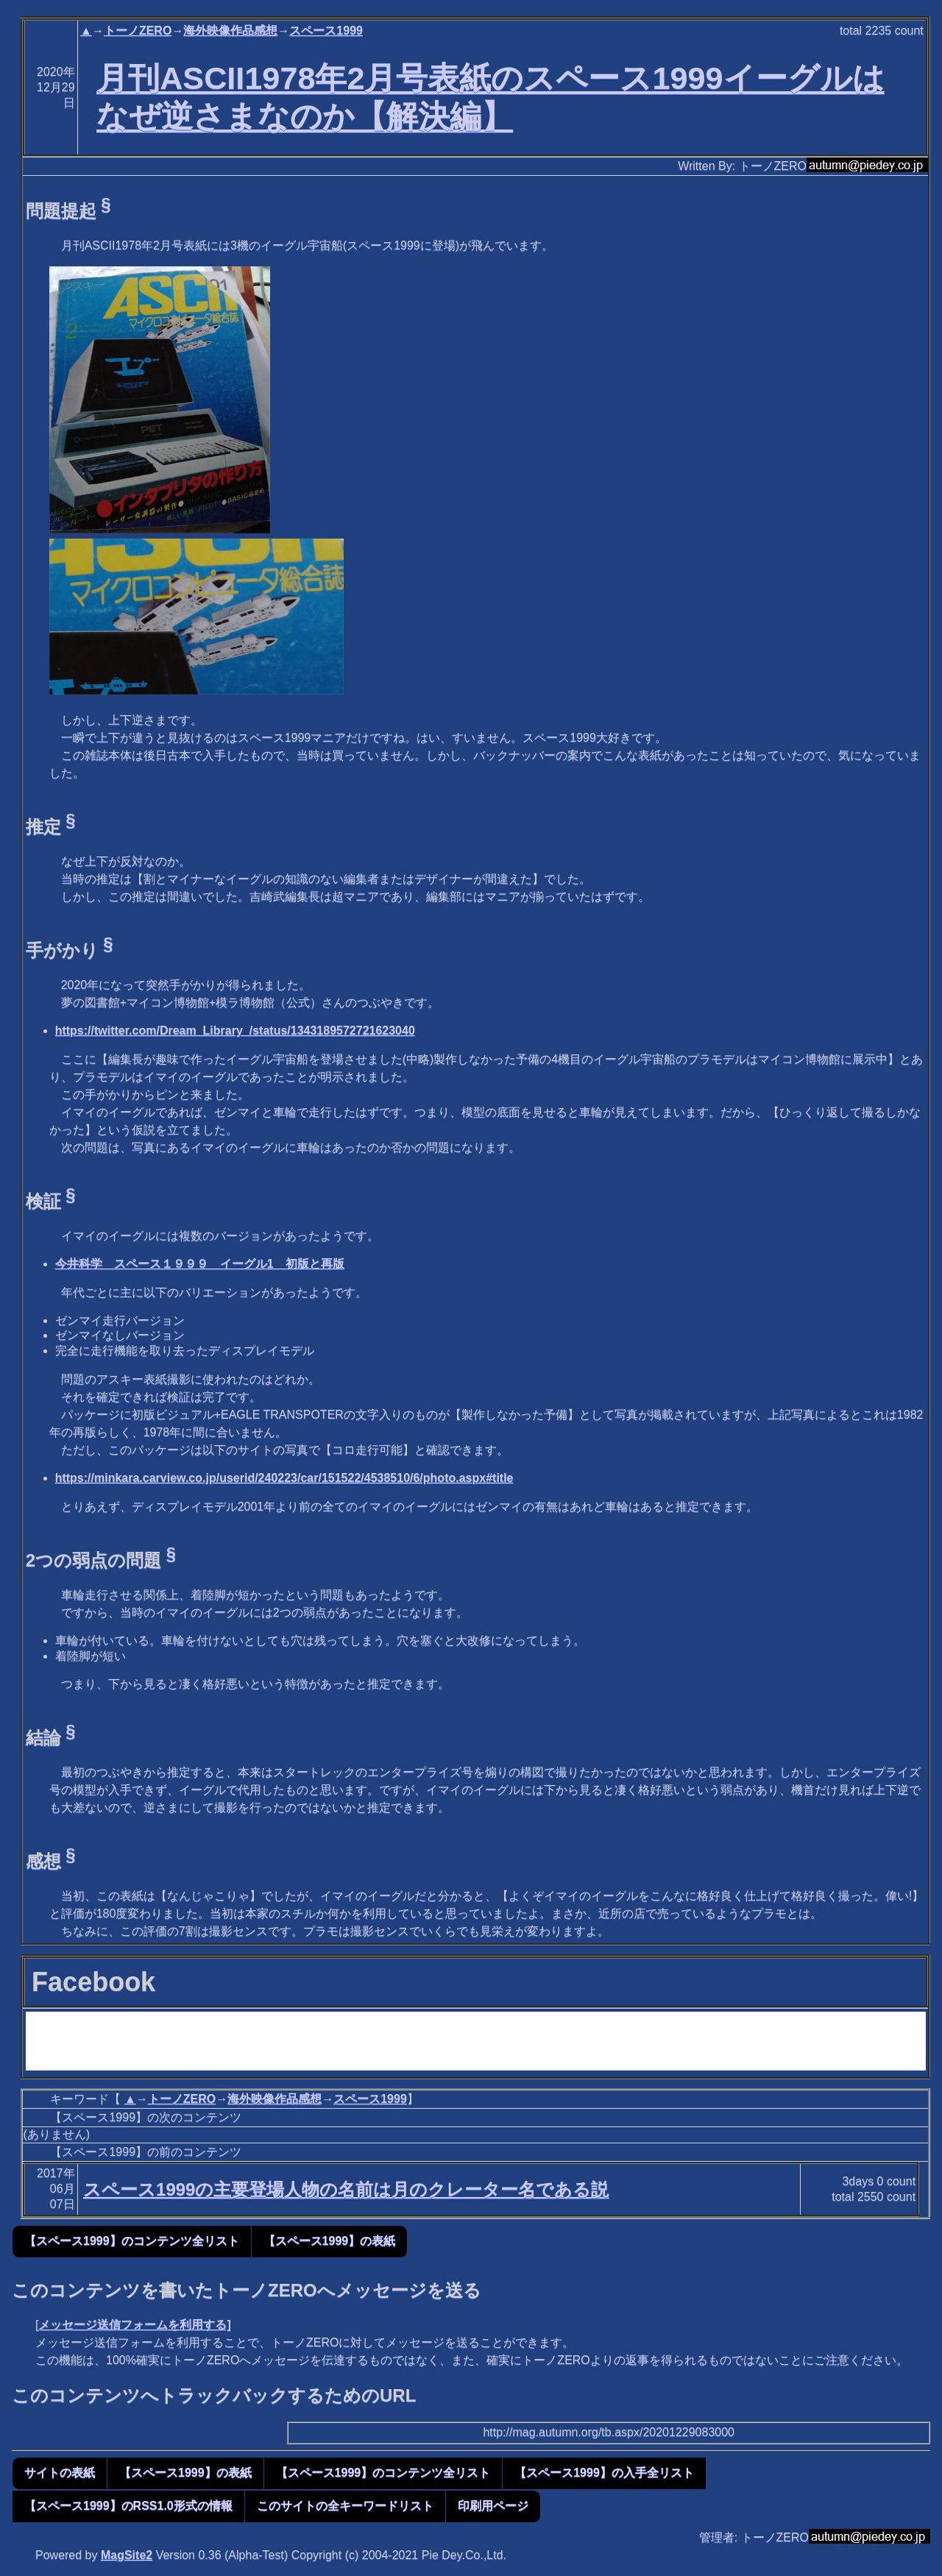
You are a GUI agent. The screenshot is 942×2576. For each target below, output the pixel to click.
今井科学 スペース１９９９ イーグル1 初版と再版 (199, 1263)
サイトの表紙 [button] (59, 2472)
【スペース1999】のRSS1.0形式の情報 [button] (128, 2505)
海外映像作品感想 (230, 30)
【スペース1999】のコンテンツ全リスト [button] (131, 2241)
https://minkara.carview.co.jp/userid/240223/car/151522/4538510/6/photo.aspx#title (284, 1478)
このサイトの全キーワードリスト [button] (345, 2505)
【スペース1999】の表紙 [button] (329, 2241)
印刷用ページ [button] (493, 2505)
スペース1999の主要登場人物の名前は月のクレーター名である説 (346, 2189)
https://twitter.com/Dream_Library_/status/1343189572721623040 (235, 1030)
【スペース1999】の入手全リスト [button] (604, 2472)
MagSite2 (126, 2555)
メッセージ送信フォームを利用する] (134, 2324)
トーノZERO (137, 30)
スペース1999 (326, 30)
